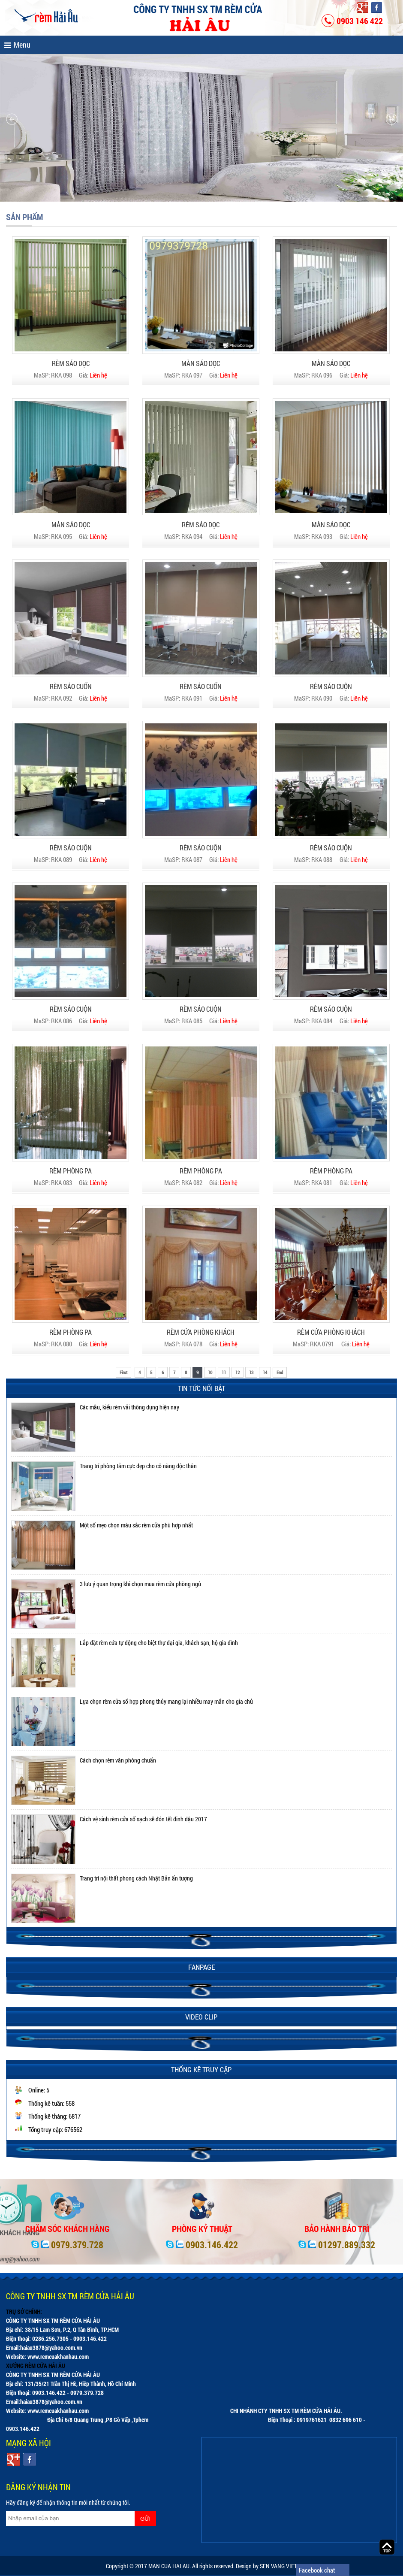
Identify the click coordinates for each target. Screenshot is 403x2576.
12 (237, 1372)
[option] (201, 1427)
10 (210, 1372)
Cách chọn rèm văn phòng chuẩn (118, 1760)
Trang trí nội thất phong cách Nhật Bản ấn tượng (136, 1878)
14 (265, 1372)
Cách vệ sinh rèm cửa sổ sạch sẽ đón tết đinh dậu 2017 (143, 1819)
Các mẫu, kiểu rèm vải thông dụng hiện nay (129, 1407)
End (280, 1372)
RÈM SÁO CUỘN (331, 686)
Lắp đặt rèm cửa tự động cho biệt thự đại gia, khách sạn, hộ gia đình (159, 1643)
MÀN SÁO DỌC (200, 363)
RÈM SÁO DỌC (71, 363)
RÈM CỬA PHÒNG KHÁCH (201, 1331)
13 (251, 1372)
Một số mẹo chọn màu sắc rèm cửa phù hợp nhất (136, 1525)
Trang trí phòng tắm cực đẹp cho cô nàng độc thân (138, 1466)
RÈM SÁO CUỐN (71, 686)
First (123, 1372)
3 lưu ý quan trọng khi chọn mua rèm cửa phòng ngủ (140, 1584)
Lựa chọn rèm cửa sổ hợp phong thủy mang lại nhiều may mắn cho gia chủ (166, 1701)
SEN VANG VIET (278, 2566)
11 (224, 1372)
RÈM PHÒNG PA (70, 1170)
